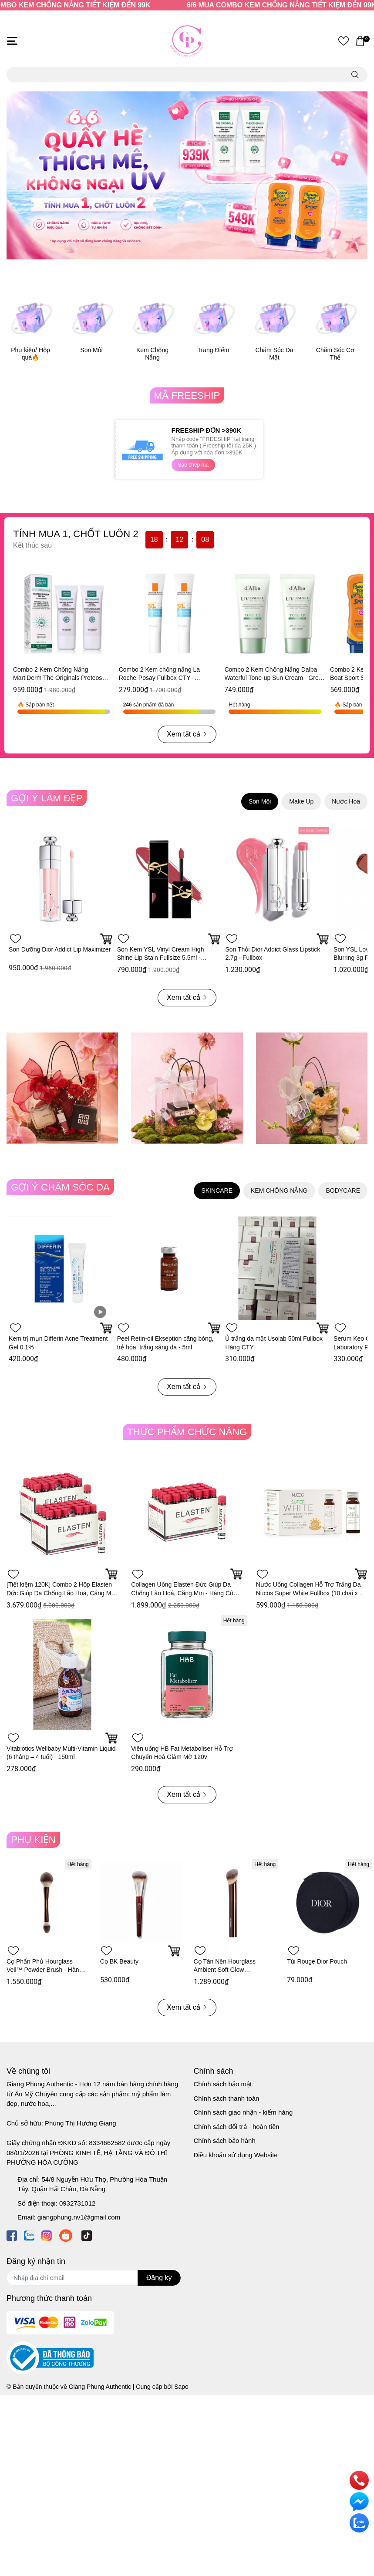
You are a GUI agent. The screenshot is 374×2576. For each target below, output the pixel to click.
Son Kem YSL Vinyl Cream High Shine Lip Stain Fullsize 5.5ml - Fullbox (160, 958)
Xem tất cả (187, 734)
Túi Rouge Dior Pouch (317, 1961)
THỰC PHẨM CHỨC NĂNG (187, 1431)
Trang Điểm (213, 349)
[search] (355, 74)
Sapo (181, 2386)
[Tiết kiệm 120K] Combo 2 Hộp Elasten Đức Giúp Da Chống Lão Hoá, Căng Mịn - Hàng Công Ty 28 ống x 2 (61, 1593)
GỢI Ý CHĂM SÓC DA (60, 1187)
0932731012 (77, 2203)
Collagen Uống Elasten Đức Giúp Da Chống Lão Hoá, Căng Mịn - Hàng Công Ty (185, 1593)
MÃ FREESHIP (187, 395)
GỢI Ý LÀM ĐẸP (46, 798)
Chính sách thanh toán (226, 2098)
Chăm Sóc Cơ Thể (335, 353)
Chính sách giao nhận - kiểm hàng (243, 2112)
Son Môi (91, 349)
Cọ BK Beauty (119, 1961)
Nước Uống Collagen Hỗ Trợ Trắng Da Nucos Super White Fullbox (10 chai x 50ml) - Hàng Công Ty (308, 1593)
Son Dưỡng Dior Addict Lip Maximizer (60, 949)
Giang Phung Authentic (100, 2386)
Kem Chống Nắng (152, 353)
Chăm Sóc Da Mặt (274, 353)
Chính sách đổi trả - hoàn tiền (237, 2126)
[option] (187, 175)
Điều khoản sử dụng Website (236, 2155)
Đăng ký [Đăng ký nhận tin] (159, 2277)
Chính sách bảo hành (225, 2140)
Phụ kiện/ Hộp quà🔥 (30, 353)
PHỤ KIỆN (33, 1839)
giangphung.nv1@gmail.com (78, 2217)
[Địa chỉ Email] (94, 2278)
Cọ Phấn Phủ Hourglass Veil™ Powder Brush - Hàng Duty (44, 1970)
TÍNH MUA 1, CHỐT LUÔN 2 (75, 533)
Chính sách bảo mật (223, 2084)
